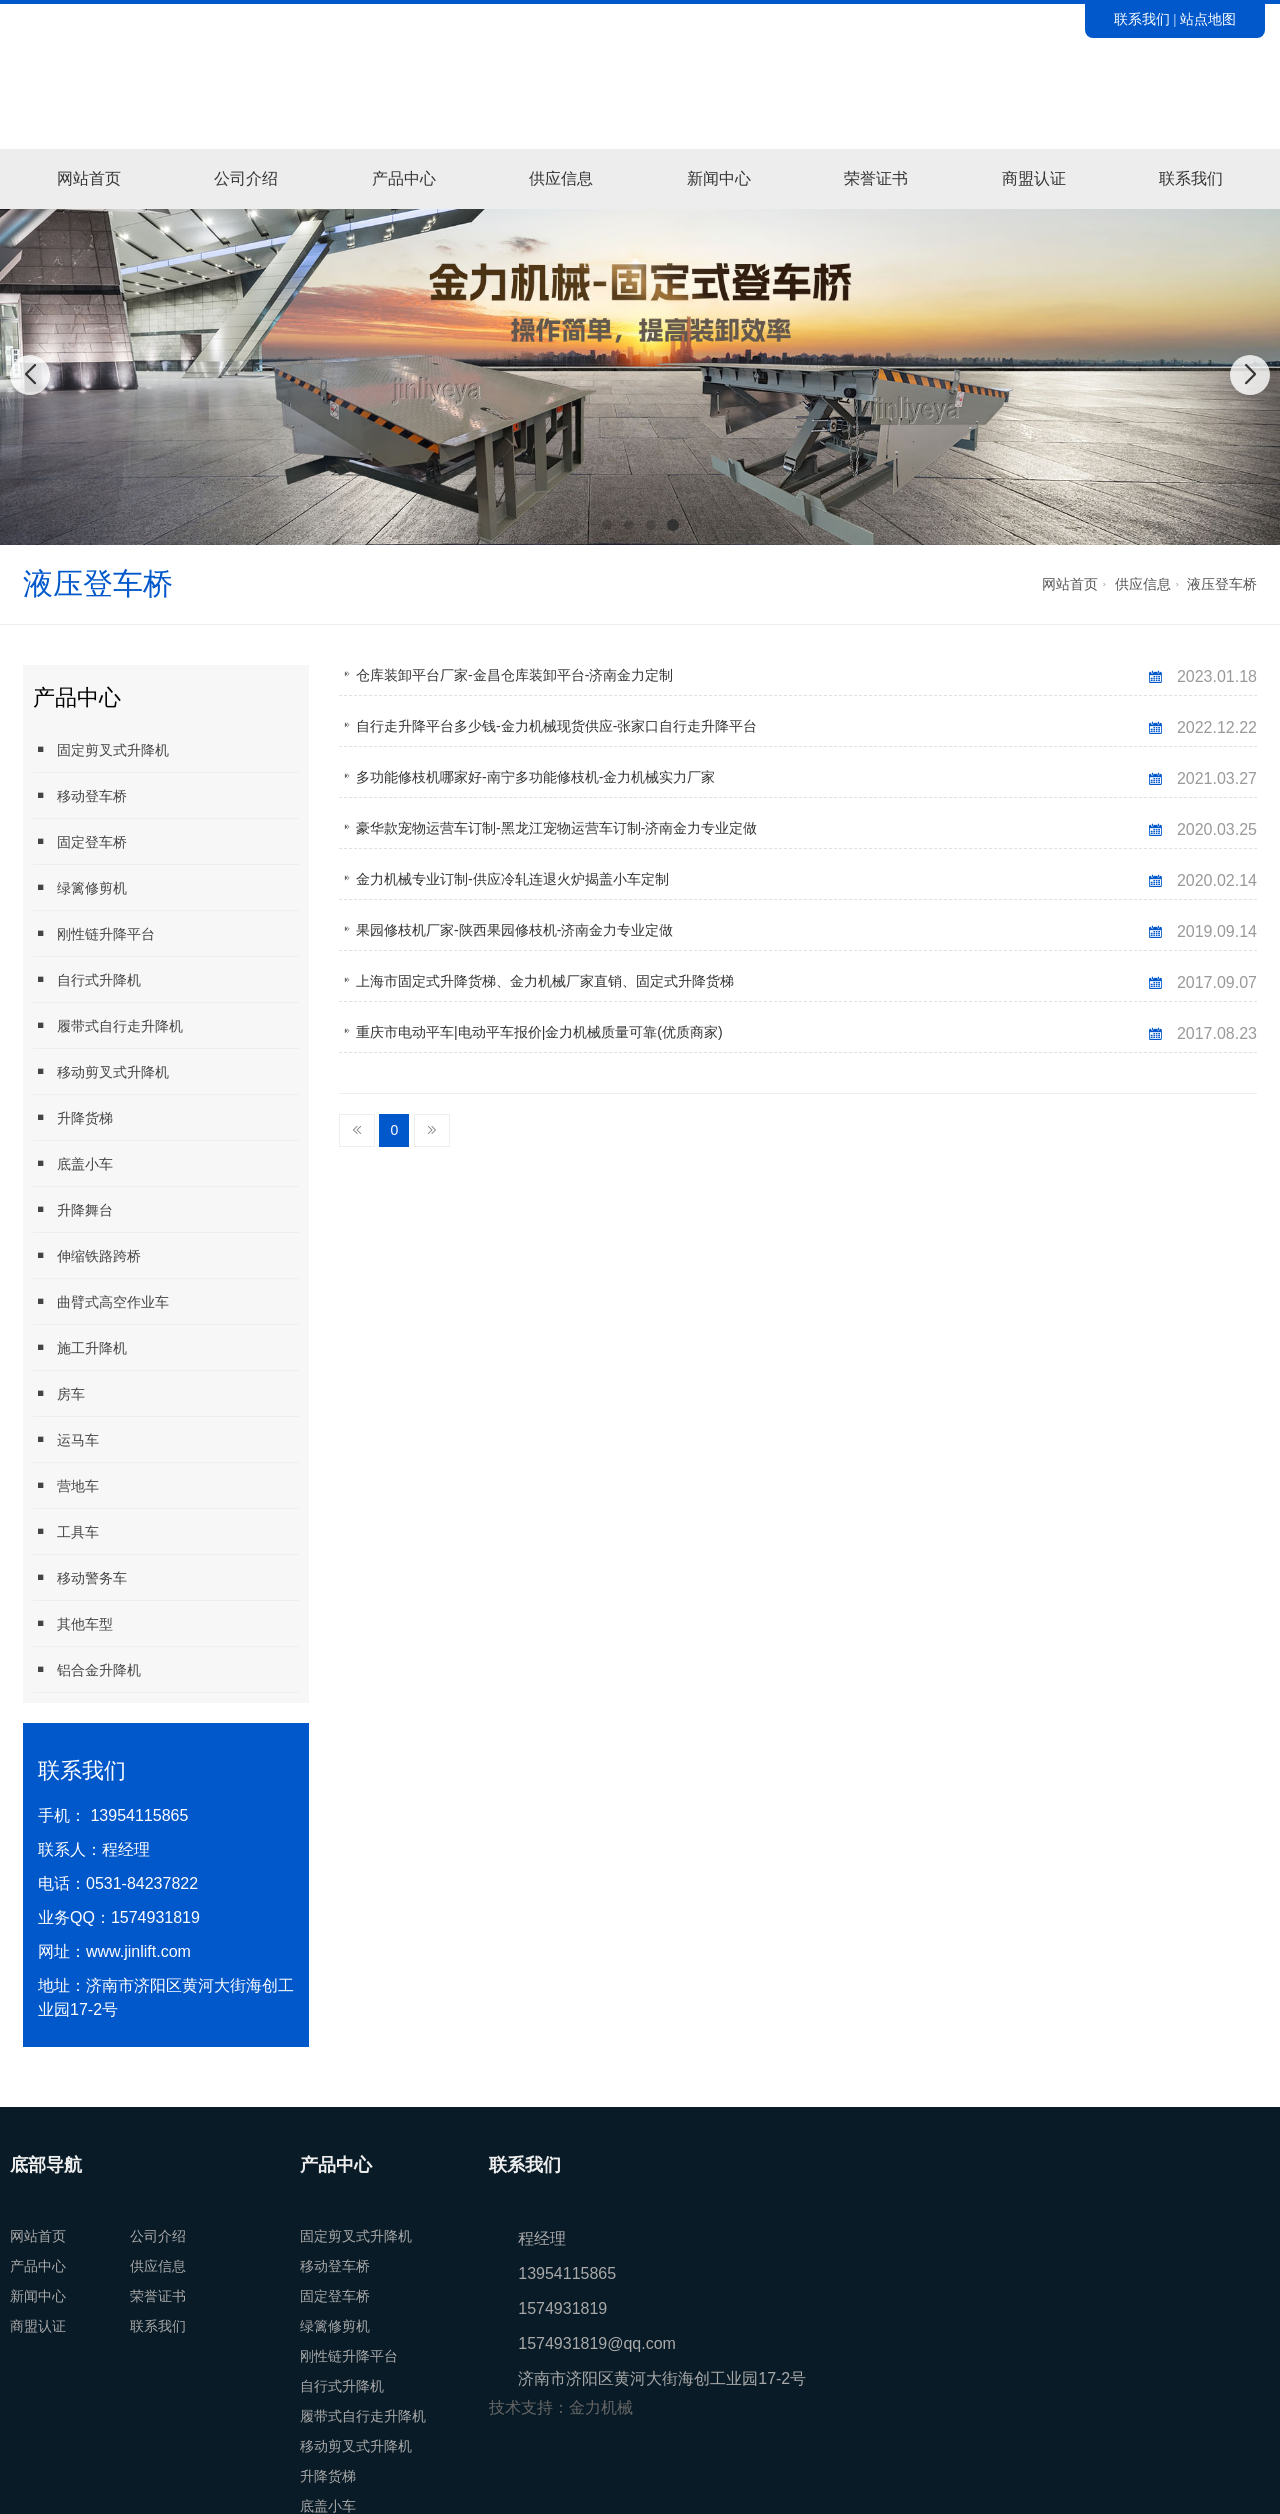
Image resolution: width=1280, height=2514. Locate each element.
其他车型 (73, 1623)
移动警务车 (80, 1577)
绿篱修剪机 (80, 887)
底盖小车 (73, 1163)
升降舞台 (73, 1209)
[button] (607, 525)
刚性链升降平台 (94, 933)
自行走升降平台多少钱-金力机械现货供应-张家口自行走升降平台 (556, 726)
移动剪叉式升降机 (101, 1071)
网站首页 (89, 178)
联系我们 (1142, 19)
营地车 (66, 1485)
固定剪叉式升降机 (101, 749)
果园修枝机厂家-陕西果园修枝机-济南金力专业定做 (514, 930)
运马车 (66, 1439)
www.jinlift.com (138, 1951)
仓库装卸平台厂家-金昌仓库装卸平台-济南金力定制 (514, 675)
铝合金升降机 (87, 1669)
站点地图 (1208, 19)
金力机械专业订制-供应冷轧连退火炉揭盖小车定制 (512, 879)
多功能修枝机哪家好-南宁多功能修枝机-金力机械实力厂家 (535, 777)
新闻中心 (719, 178)
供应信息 (561, 178)
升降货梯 (73, 1117)
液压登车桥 (1222, 584)
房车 (59, 1393)
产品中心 (404, 178)
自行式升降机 (87, 979)
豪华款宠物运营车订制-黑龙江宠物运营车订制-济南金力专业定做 (556, 828)
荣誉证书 (876, 178)
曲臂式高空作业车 (101, 1301)
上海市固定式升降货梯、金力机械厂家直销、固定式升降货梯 (545, 981)
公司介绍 (246, 178)
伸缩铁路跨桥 (87, 1255)
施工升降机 (80, 1347)
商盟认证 (1034, 178)
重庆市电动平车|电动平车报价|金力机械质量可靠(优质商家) (539, 1032)
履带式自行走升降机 (108, 1025)
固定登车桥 (80, 841)
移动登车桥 (80, 795)
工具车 (66, 1531)
